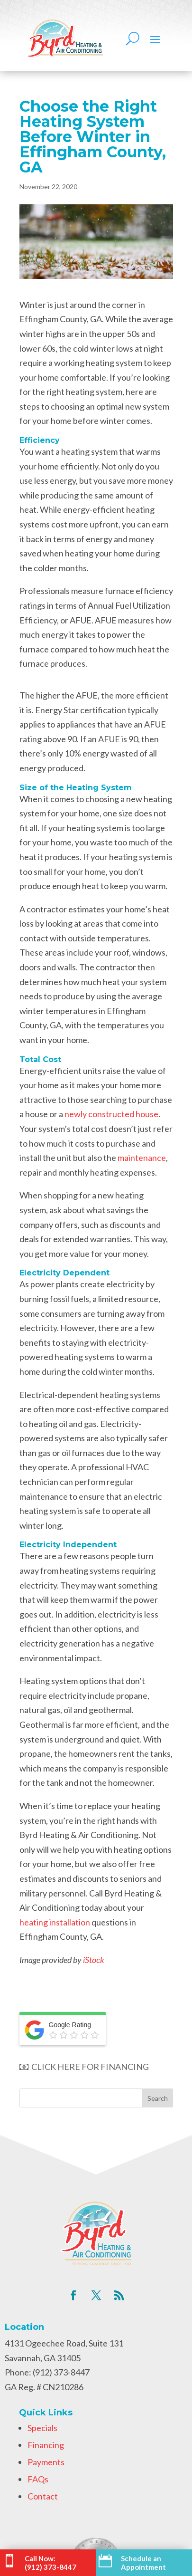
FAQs (37, 2479)
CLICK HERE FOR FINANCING (84, 2066)
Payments (45, 2462)
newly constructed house (111, 1114)
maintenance (142, 1157)
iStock (93, 1959)
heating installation (54, 1922)
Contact (42, 2496)
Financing (45, 2445)
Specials (42, 2428)
